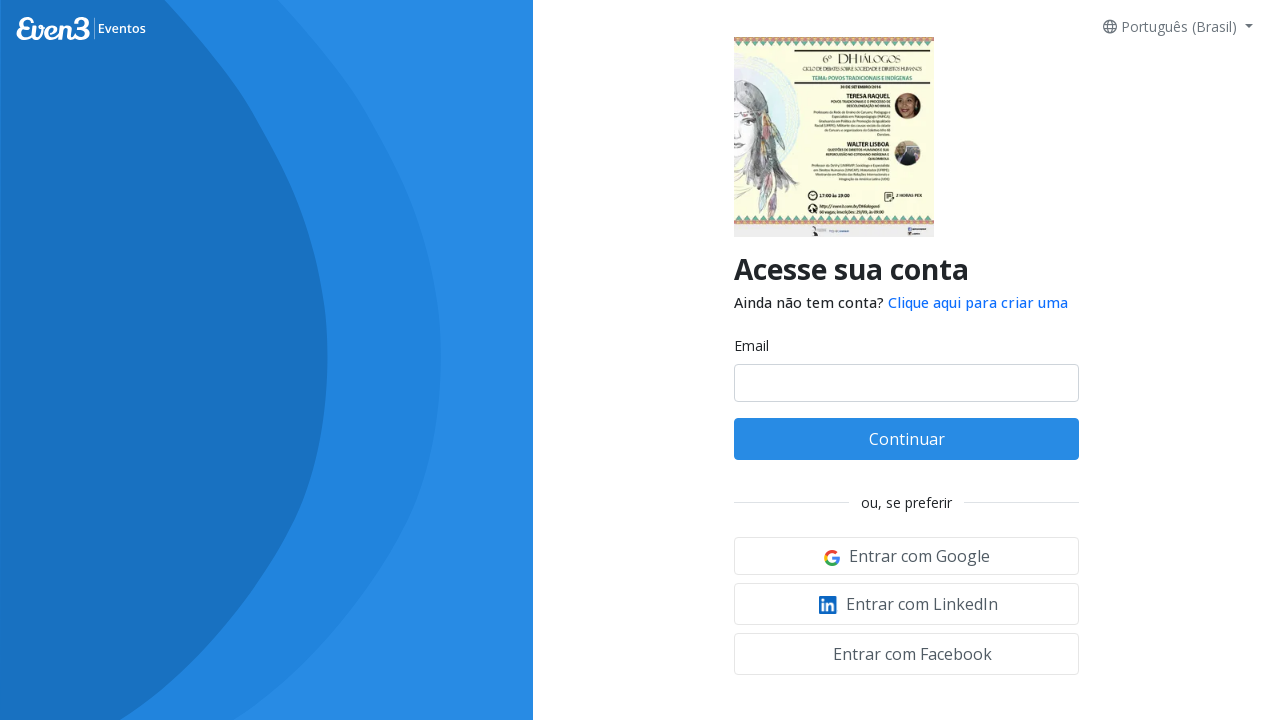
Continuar (907, 439)
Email (751, 345)
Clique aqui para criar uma (978, 302)
